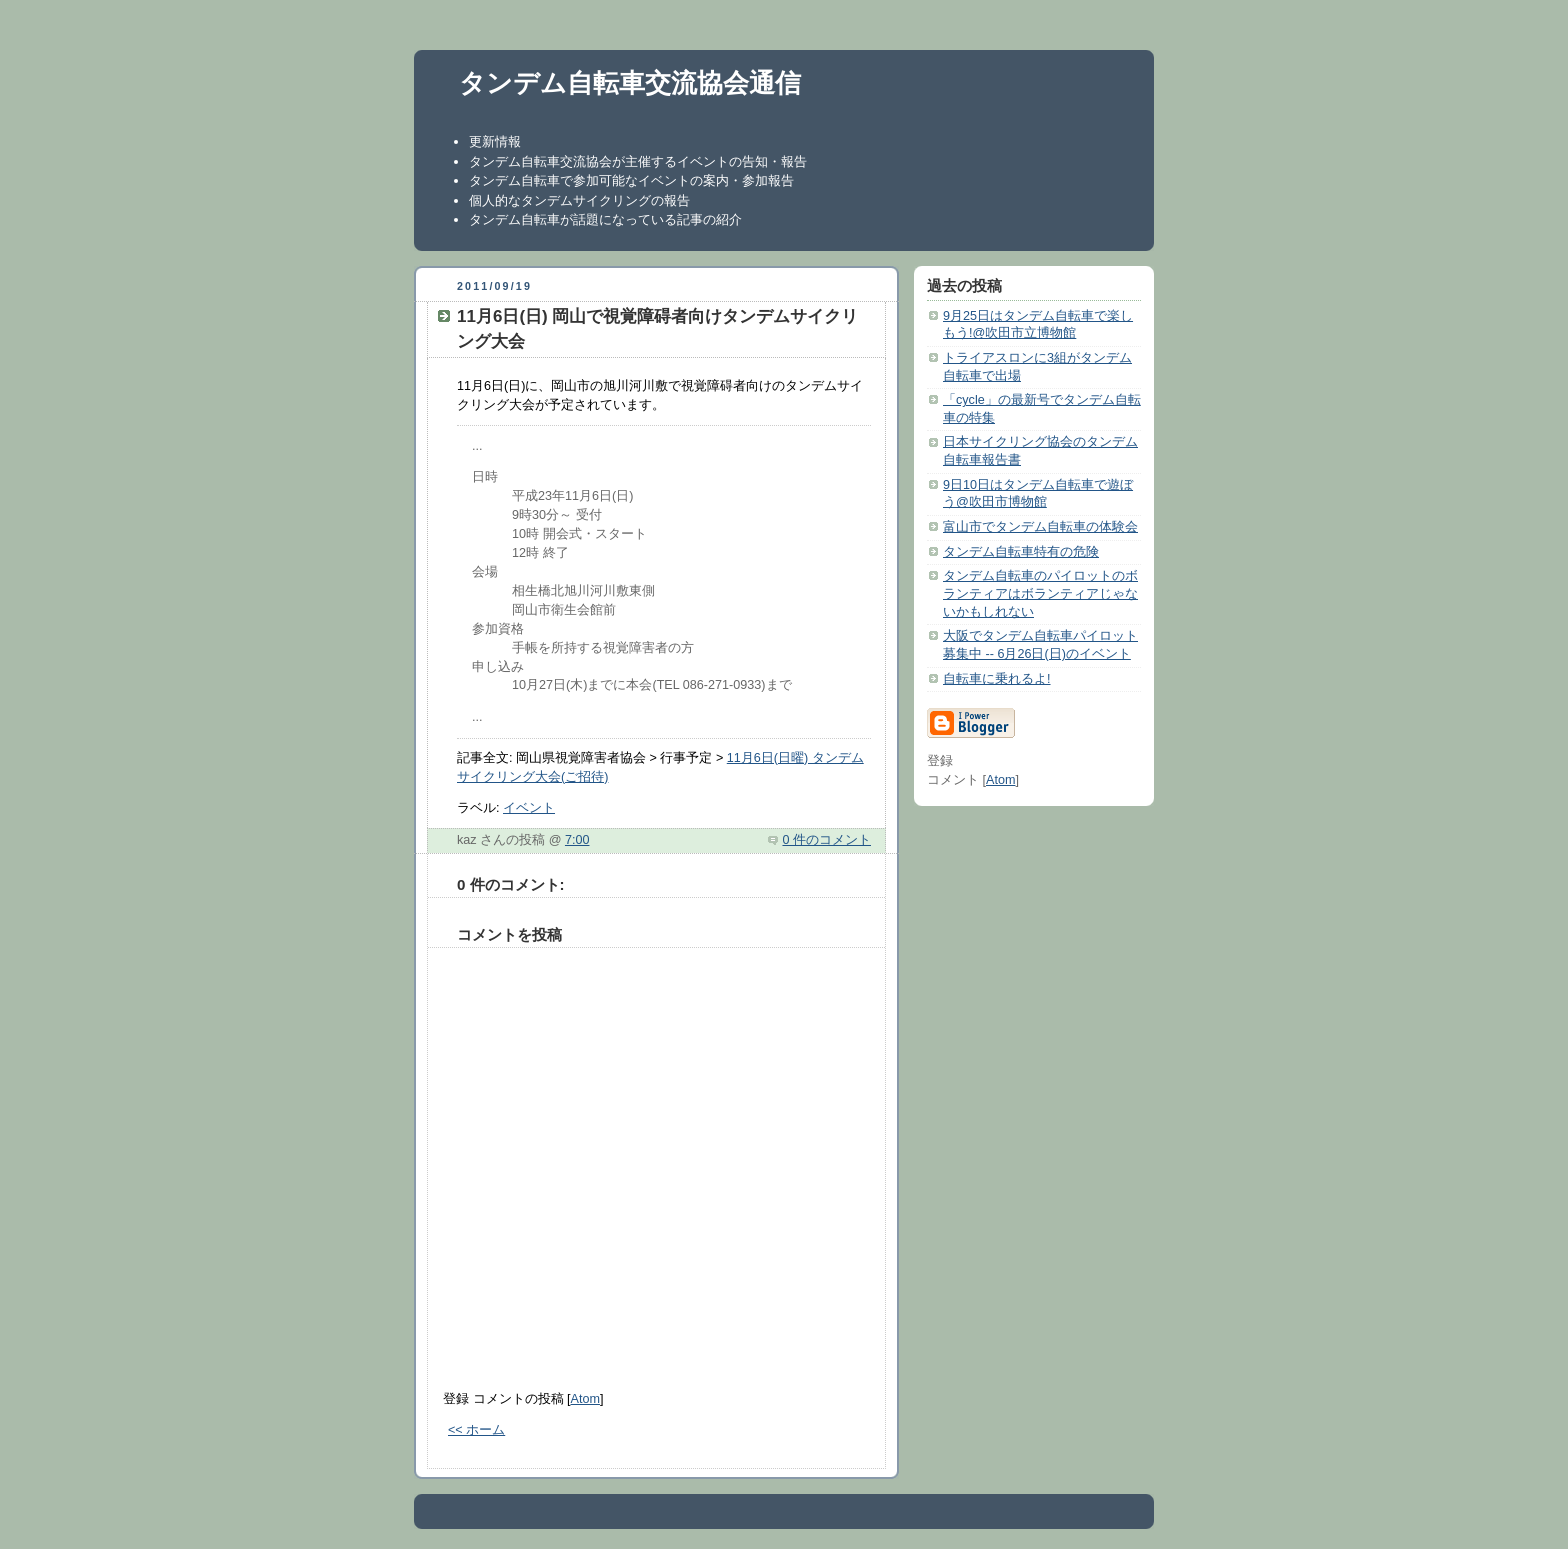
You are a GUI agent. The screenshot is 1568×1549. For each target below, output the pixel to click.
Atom (585, 1399)
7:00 (577, 840)
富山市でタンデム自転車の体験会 (1040, 527)
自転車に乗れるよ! (997, 679)
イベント (529, 808)
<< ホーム (476, 1430)
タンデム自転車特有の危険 (1021, 552)
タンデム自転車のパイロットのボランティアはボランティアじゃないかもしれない (1040, 593)
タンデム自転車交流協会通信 (630, 83)
